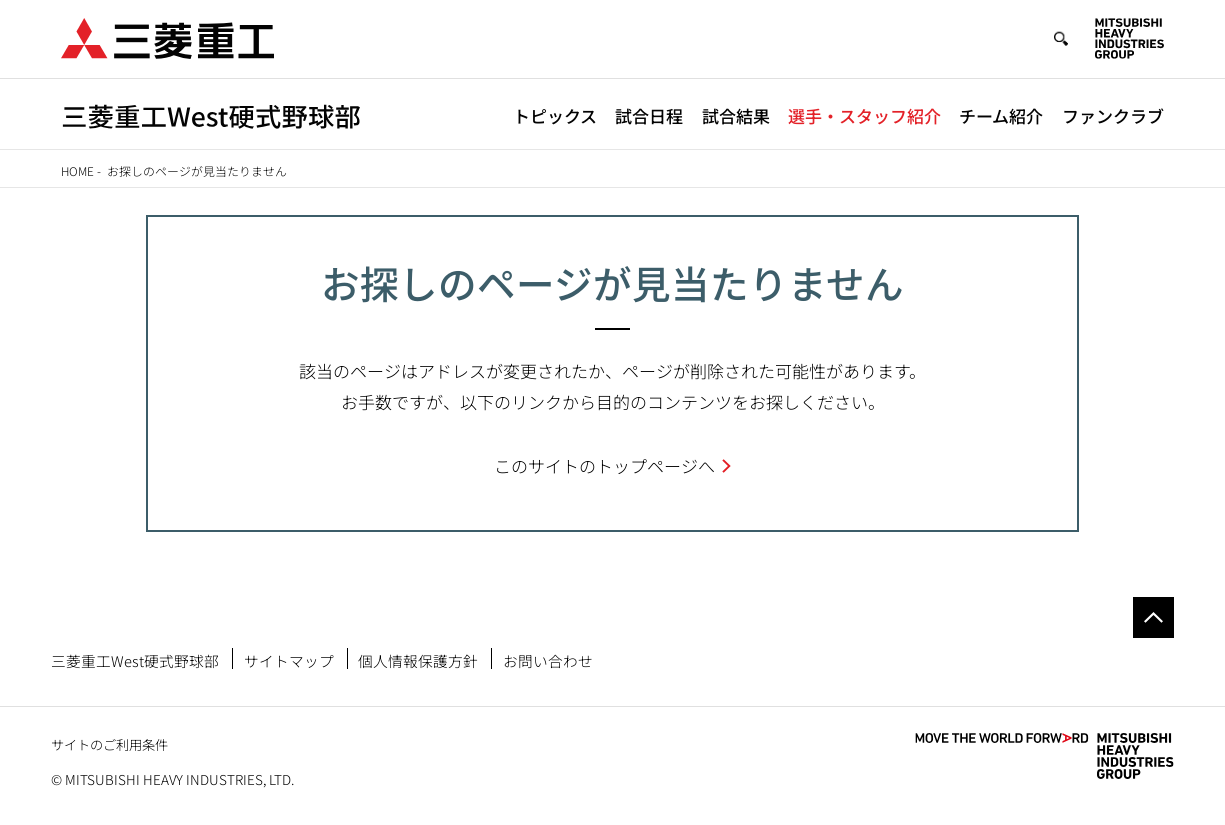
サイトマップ (289, 660)
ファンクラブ (1113, 115)
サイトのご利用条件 (109, 744)
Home (77, 170)
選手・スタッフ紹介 (864, 115)
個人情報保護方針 (418, 660)
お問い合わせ (548, 660)
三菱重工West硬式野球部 (135, 660)
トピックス (555, 115)
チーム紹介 (1001, 115)
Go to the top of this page (1153, 617)
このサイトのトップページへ (604, 465)
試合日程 (649, 115)
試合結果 (736, 115)
